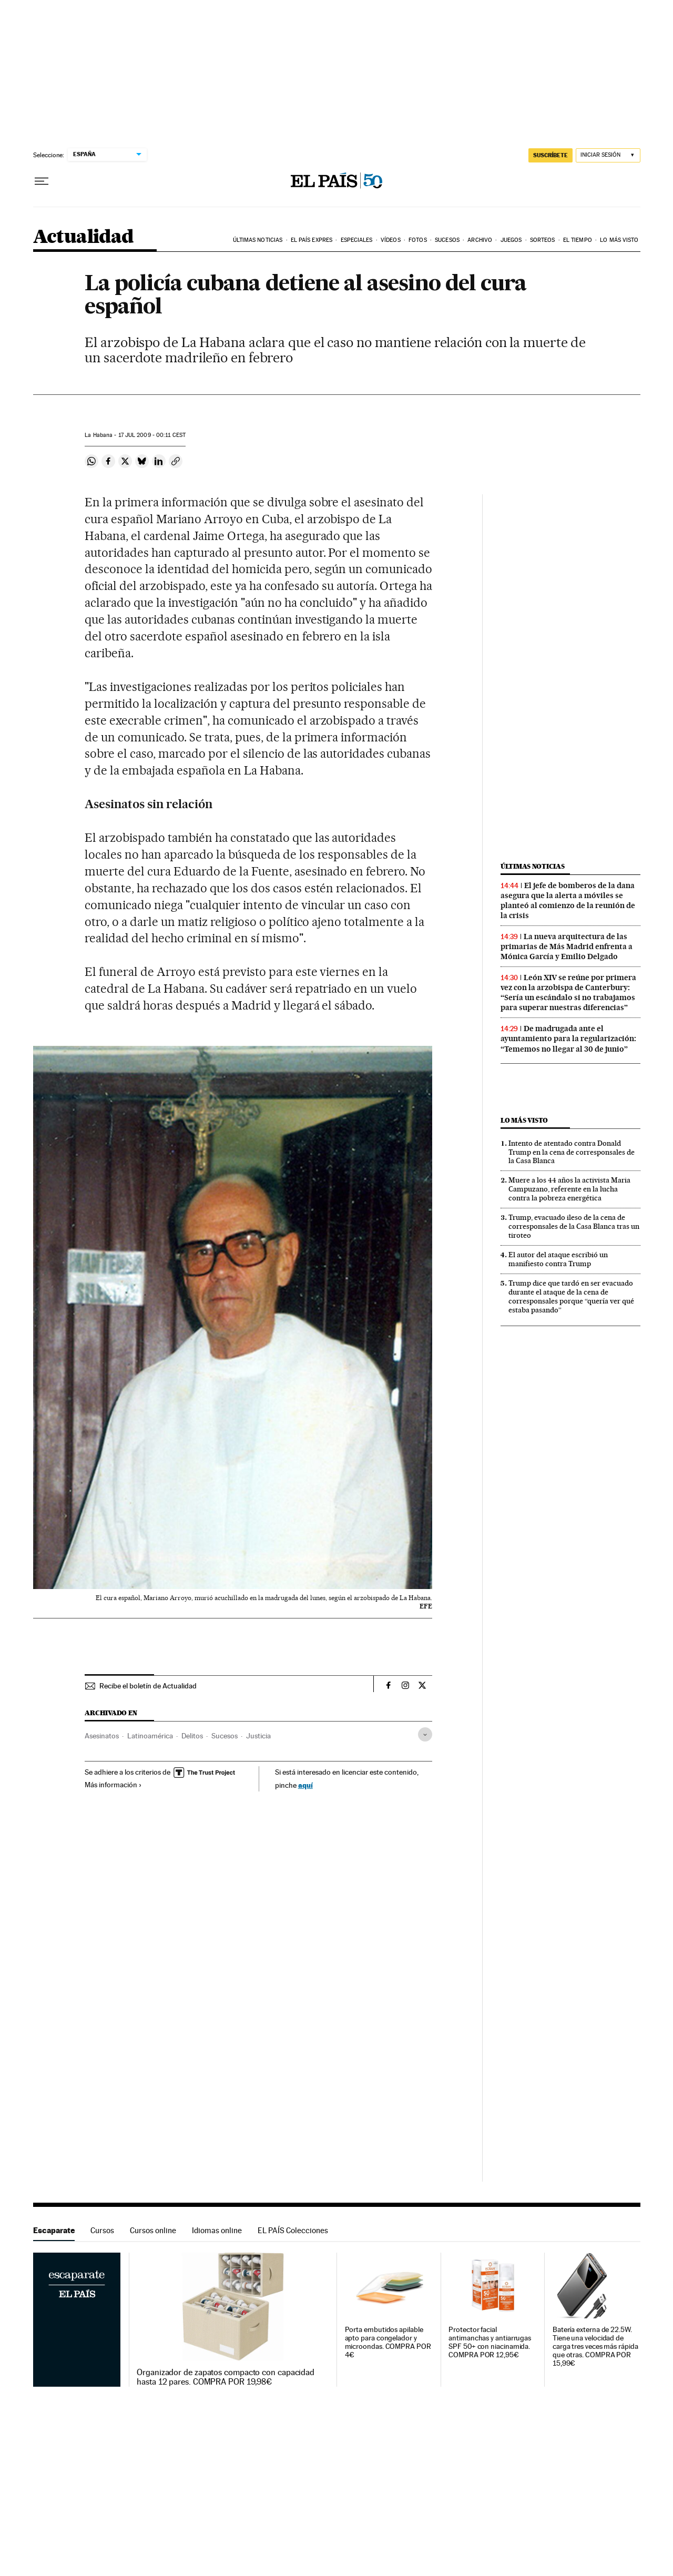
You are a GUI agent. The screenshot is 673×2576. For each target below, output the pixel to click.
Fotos (418, 240)
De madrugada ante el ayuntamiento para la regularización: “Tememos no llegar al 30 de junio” (568, 1038)
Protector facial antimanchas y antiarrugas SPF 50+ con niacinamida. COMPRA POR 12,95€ (489, 2342)
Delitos (192, 1736)
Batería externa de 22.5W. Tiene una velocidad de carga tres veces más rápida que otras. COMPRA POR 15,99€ (595, 2346)
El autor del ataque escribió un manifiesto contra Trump (558, 1259)
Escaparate (54, 2230)
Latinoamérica (150, 1736)
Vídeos (391, 240)
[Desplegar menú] (41, 181)
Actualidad (83, 237)
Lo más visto (619, 240)
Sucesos (447, 240)
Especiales (357, 240)
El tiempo (577, 240)
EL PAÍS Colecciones (293, 2230)
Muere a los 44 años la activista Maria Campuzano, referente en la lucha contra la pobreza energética (569, 1189)
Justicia (258, 1736)
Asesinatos (102, 1736)
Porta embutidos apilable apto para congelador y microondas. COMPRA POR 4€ (388, 2342)
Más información (113, 1784)
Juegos (511, 240)
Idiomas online (217, 2230)
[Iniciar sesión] (608, 155)
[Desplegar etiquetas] (425, 1734)
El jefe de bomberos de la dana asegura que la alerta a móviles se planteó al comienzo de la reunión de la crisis (568, 900)
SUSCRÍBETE (550, 155)
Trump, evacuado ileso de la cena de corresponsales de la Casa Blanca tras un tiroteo (573, 1226)
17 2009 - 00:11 (152, 435)
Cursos (102, 2230)
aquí (305, 1784)
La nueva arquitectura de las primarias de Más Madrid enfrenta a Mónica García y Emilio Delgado (567, 946)
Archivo (479, 240)
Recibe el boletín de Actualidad (148, 1686)
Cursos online (153, 2230)
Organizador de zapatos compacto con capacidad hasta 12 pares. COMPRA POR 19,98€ (225, 2377)
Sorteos (542, 240)
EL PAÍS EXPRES (311, 240)
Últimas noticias (258, 240)
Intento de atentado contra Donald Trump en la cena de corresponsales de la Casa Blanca (571, 1152)
